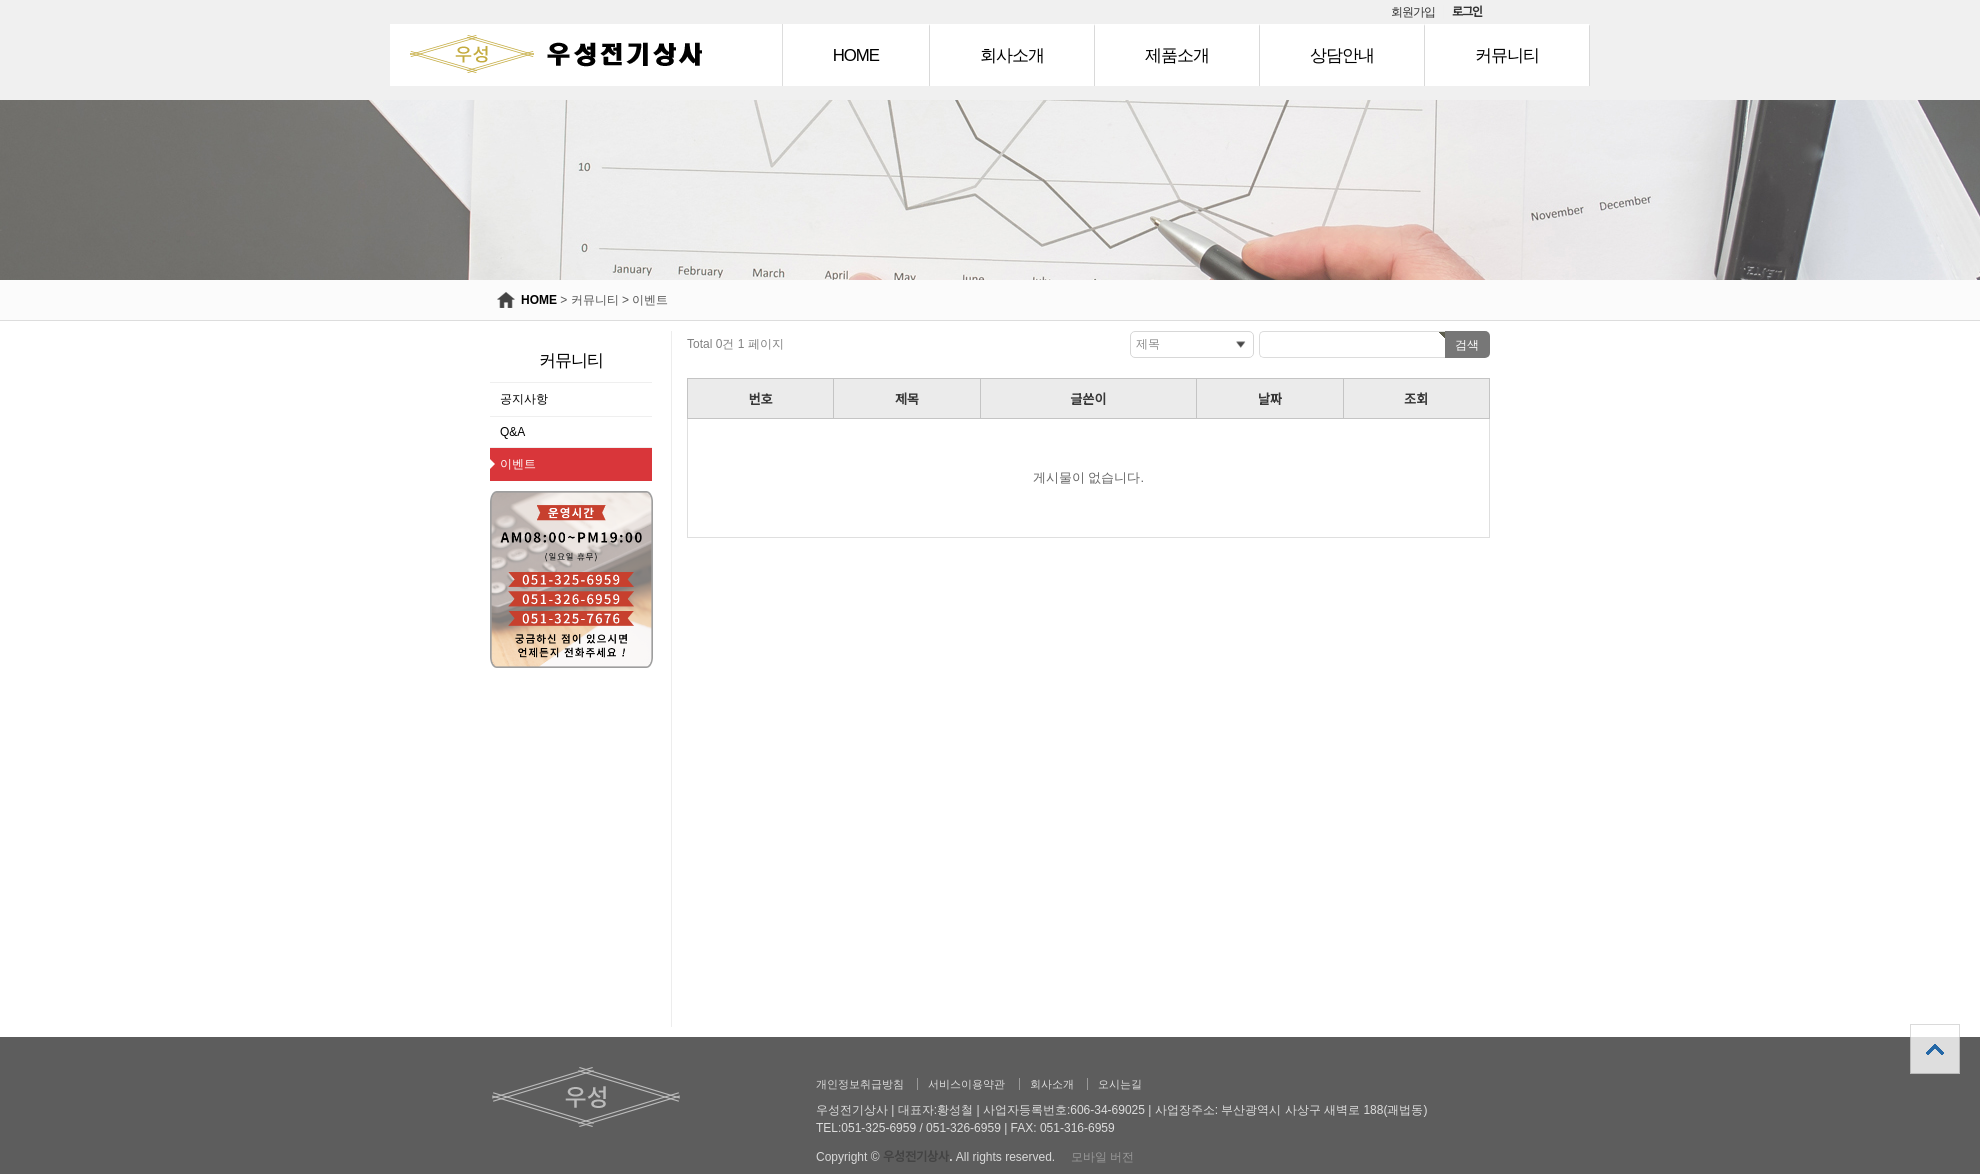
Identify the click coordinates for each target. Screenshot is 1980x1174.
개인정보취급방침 (860, 1084)
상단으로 (1935, 1049)
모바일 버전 (1102, 1157)
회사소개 (1012, 55)
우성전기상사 (916, 1157)
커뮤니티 (1507, 55)
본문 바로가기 (0, 0)
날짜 (1270, 399)
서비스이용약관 (966, 1084)
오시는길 (1120, 1084)
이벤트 (650, 300)
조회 (1416, 399)
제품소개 (1177, 55)
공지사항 (524, 399)
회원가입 (1413, 12)
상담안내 (1342, 55)
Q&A (512, 432)
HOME (856, 55)
